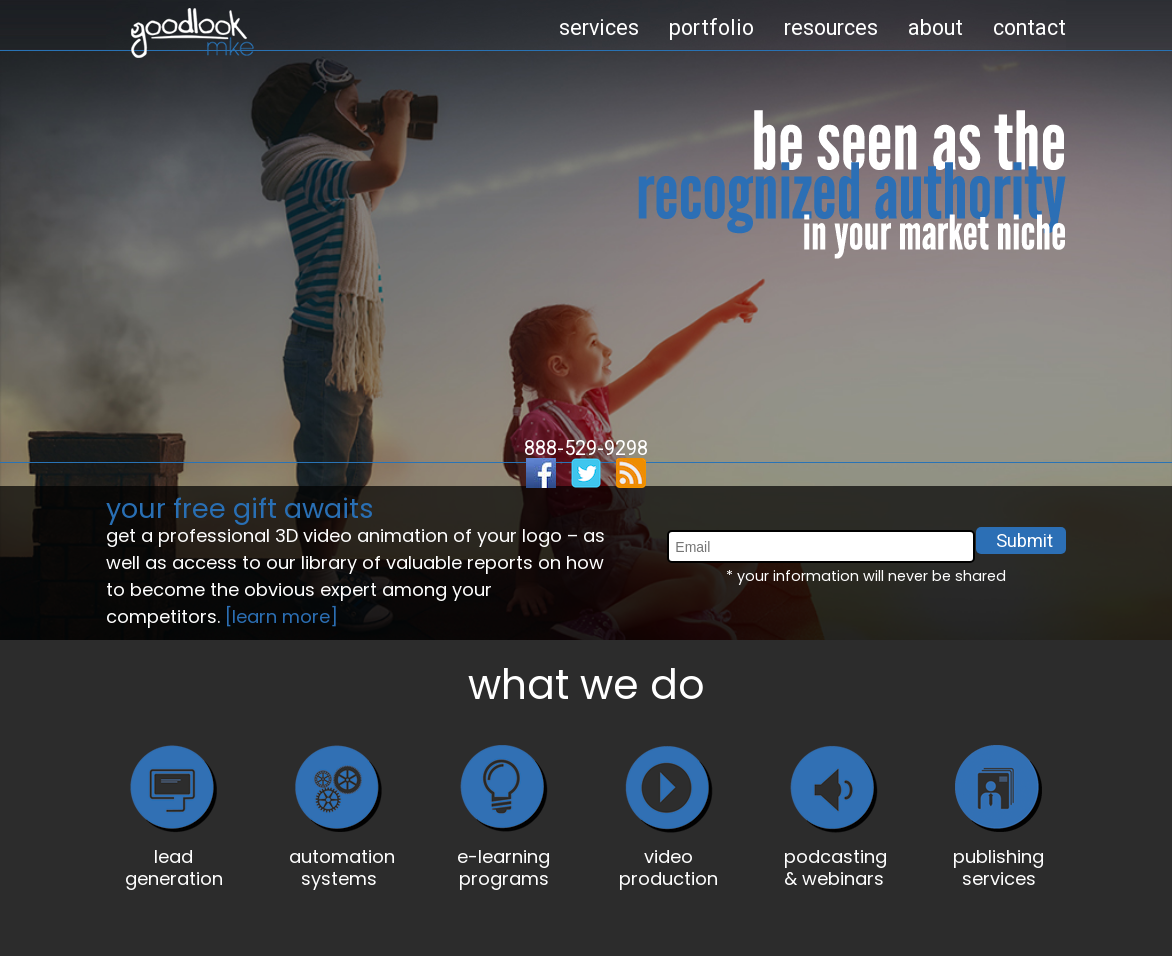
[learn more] (281, 616)
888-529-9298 (586, 448)
